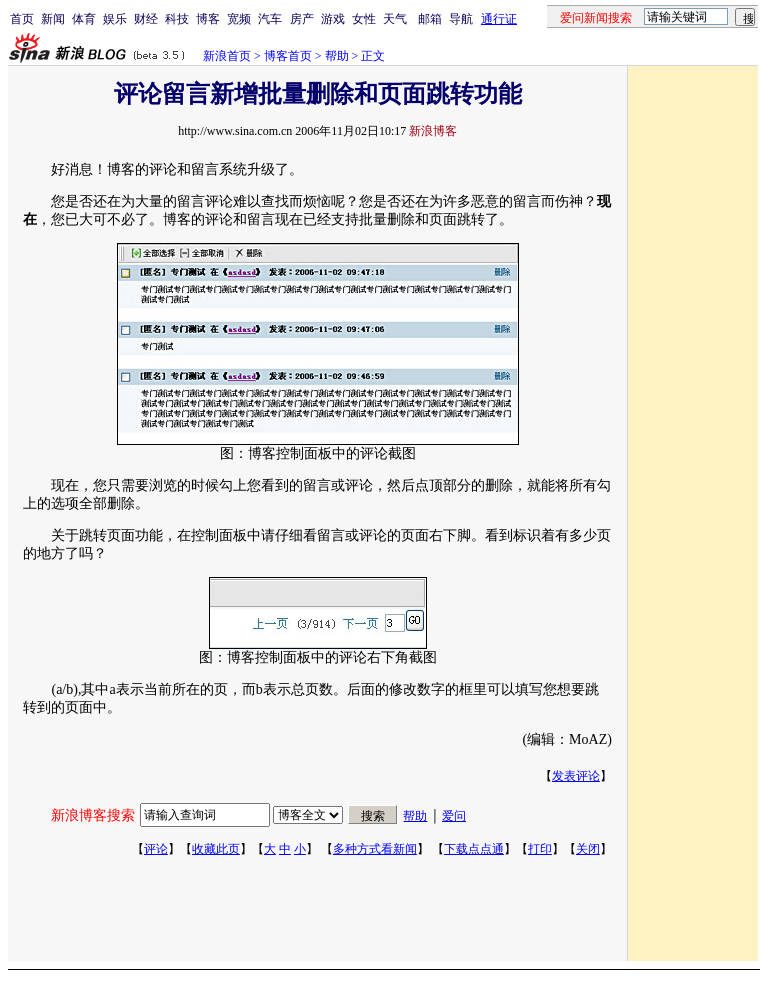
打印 (540, 849)
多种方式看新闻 (375, 849)
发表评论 (576, 776)
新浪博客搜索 (93, 815)
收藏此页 (216, 849)
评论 (156, 849)
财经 (146, 19)
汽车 (270, 19)
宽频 (239, 19)
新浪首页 (227, 56)
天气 (395, 19)
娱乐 (115, 19)
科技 (177, 19)
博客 (208, 19)
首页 (22, 19)
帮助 (337, 56)
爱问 (454, 816)
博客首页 (288, 56)
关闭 (588, 849)
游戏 (333, 19)
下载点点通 (474, 849)
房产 (302, 19)
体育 (84, 19)
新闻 (53, 19)
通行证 (499, 19)
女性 (364, 19)
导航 (461, 19)
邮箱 (430, 19)
